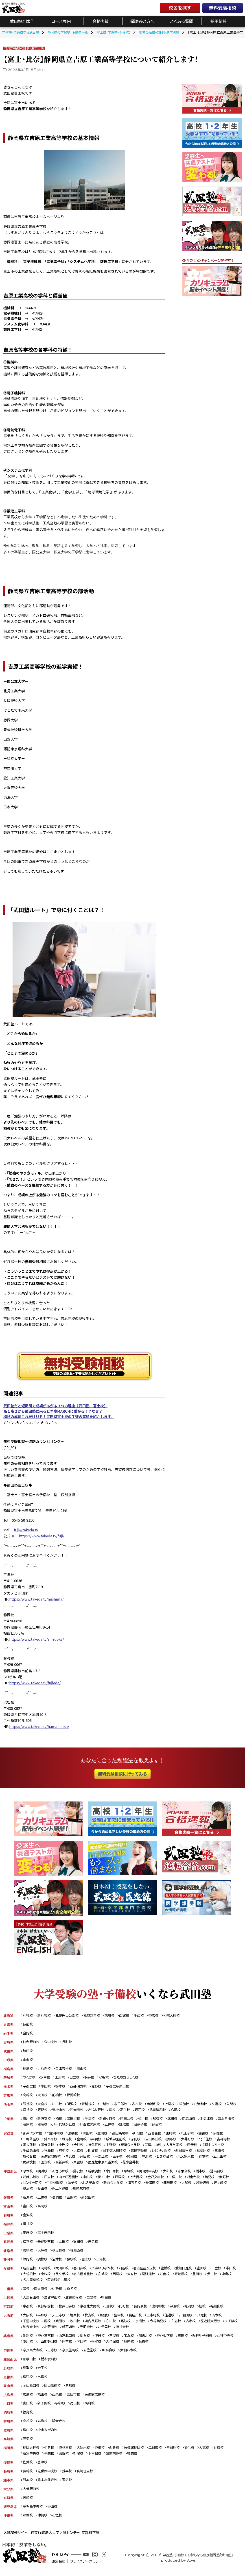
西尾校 (135, 2277)
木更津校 (211, 2120)
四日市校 (41, 2292)
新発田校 (89, 2200)
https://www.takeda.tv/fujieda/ (35, 1682)
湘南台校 (197, 2179)
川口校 (58, 2105)
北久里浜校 (92, 2185)
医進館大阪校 (215, 2325)
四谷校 (208, 2135)
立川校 (104, 2135)
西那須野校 (79, 2087)
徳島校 (28, 2417)
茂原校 (28, 2126)
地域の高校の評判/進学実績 (24, 48)
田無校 (196, 2146)
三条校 (73, 2200)
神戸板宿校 (168, 2340)
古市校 (195, 2325)
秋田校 (28, 2051)
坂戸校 (157, 2111)
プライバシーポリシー (90, 2570)
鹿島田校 (174, 2185)
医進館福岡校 (136, 2453)
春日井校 (81, 2271)
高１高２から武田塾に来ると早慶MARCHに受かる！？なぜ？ (52, 1411)
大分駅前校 (31, 2495)
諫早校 (68, 2477)
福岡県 (8, 2453)
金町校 (83, 2141)
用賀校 (95, 2152)
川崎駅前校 (82, 2191)
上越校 (43, 2200)
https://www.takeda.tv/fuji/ (41, 1536)
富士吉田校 (46, 2236)
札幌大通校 (175, 2015)
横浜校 (43, 2173)
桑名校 (73, 2292)
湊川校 (28, 2346)
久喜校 (221, 2105)
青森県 (8, 2024)
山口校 (28, 2408)
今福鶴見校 (161, 2325)
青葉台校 (188, 2173)
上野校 (113, 2146)
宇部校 (61, 2408)
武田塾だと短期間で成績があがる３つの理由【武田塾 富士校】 (55, 1405)
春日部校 (123, 2105)
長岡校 (58, 2200)
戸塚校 (122, 2179)
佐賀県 (8, 2468)
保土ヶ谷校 (61, 2191)
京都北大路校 (91, 2310)
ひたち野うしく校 (128, 2078)
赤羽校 (138, 2141)
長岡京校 (143, 2310)
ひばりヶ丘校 (164, 2152)
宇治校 (178, 2310)
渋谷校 (79, 2146)
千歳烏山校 (31, 2152)
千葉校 (91, 2120)
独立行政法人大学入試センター (55, 2539)
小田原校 (114, 2173)
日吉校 (50, 2179)
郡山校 (83, 2069)
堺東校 (76, 2319)
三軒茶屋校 (31, 2141)
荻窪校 (223, 2135)
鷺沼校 (28, 2191)
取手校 (90, 2078)
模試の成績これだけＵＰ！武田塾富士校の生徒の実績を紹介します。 (58, 1416)
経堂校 (208, 2158)
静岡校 (28, 2262)
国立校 (46, 2164)
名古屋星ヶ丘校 (147, 2271)
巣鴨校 (98, 2141)
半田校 (28, 2277)
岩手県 (8, 2033)
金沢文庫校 (159, 2179)
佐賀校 (28, 2468)
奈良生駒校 (71, 2355)
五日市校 (74, 2400)
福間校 (135, 2459)
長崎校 (28, 2477)
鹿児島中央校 (33, 2513)
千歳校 (142, 2015)
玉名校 (68, 2486)
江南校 (183, 2277)
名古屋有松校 (48, 2283)
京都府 (8, 2310)
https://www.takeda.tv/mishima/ (36, 1599)
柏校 (59, 2120)
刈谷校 (126, 2271)
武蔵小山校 (156, 2146)
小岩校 (65, 2146)
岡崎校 (46, 2271)
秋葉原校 (207, 2152)
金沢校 (28, 2218)
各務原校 (78, 2253)
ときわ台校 (168, 2158)
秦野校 (229, 2179)
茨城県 (8, 2078)
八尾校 (206, 2319)
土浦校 (61, 2078)
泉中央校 (51, 2042)
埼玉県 (8, 2105)
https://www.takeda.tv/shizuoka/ (36, 1639)
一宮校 (221, 2271)
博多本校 (66, 2453)
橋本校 (205, 2173)
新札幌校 (45, 2015)
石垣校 (58, 2522)
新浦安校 (45, 2120)
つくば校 (29, 2078)
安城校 (120, 2277)
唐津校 (43, 2468)
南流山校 (192, 2120)
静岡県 (8, 2262)
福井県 (8, 2227)
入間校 (28, 2111)
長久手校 (78, 2277)
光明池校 (106, 2331)
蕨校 (129, 2111)
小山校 (46, 2087)
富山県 (8, 2209)
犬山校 (231, 2277)
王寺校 (53, 2355)
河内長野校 (94, 2325)
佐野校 (98, 2087)
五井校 (112, 2126)
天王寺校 (59, 2319)
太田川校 (63, 2271)
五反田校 (225, 2158)
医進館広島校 (96, 2400)
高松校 (28, 2426)
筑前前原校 (116, 2459)
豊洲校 (150, 2158)
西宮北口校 (68, 2340)
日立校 (75, 2078)
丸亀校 (43, 2426)
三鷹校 (224, 2152)
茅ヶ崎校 (225, 2185)
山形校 (28, 2060)
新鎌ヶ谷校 (109, 2120)
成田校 (176, 2120)
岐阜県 (8, 2253)
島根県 (8, 2382)
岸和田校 (190, 2319)
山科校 (112, 2310)
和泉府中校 (49, 2331)
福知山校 (221, 2310)
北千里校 (124, 2331)
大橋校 (208, 2453)
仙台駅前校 (31, 2042)
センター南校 (32, 2185)
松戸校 (146, 2120)
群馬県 (8, 2096)
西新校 (116, 2453)
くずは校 (29, 2331)
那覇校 (28, 2522)
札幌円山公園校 (68, 2015)
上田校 (65, 2245)
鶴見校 (214, 2179)
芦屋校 (116, 2340)
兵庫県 (8, 2340)
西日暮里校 (187, 2152)
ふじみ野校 (113, 2111)
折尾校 (79, 2459)
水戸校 (46, 2078)
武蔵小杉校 (31, 2179)
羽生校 (143, 2111)
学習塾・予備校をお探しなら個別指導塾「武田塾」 (199, 2563)
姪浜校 (193, 2453)
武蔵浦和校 (175, 2111)
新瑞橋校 (200, 2277)
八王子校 (191, 2135)
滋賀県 (8, 2301)
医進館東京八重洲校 (105, 2164)
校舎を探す (180, 8)
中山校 (89, 2179)
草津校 (93, 2301)
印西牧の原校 (91, 2126)
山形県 (8, 2060)
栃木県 (8, 2087)
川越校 (106, 2105)
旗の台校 (30, 2158)
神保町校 (96, 2146)
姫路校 (28, 2340)
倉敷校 (71, 2391)
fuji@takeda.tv (26, 1529)
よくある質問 (181, 21)
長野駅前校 (46, 2245)
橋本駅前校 (49, 2364)
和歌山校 (30, 2364)
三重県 (8, 2292)
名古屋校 (30, 2271)
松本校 (28, 2245)
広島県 (8, 2399)
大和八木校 (131, 2355)
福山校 (43, 2400)
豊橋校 (169, 2271)
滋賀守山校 (53, 2301)
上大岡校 (139, 2179)
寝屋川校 (138, 2319)
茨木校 (221, 2319)
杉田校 (43, 2191)
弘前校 (28, 2024)
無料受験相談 (222, 8)
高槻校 (106, 2319)
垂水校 (98, 2346)
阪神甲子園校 (206, 2340)
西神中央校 (230, 2340)
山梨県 (8, 2236)
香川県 (8, 2426)
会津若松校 (64, 2069)
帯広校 (156, 2015)
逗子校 (74, 2185)
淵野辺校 (207, 2185)
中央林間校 (55, 2185)
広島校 (28, 2400)
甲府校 (28, 2236)
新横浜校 (96, 2173)
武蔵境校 (30, 2164)
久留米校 (85, 2453)
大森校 (79, 2152)
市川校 (28, 2120)
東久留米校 (189, 2158)
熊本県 (8, 2486)
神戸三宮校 (46, 2340)
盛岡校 (28, 2033)
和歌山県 (10, 2364)
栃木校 (61, 2087)
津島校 (28, 2283)
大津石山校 (31, 2301)
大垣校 (43, 2253)
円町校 (127, 2310)
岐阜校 (28, 2253)
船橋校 (161, 2120)
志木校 (139, 2105)
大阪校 (28, 2319)
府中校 (65, 2152)
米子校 (43, 2373)
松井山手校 (68, 2310)
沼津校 (58, 2262)
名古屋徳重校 (100, 2277)
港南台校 (221, 2173)
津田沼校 (74, 2120)
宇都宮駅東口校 (120, 2087)
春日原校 (177, 2453)
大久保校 (115, 2346)
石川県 (8, 2218)
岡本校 (68, 2346)
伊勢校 (58, 2292)
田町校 (174, 2135)
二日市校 (158, 2453)
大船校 (190, 2185)
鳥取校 (28, 2373)
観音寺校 (59, 2426)
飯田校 (79, 2245)
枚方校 (91, 2319)
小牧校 (61, 2277)
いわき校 (44, 2069)
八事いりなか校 (104, 2271)
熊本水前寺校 (48, 2486)
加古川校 (148, 2340)
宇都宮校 (30, 2087)
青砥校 (71, 2158)
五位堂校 (91, 2355)
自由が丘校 (156, 2141)
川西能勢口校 (48, 2346)
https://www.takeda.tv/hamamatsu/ (39, 1726)
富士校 (88, 2262)
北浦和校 (204, 2105)
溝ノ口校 (105, 2179)
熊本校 (28, 2486)
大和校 (171, 2173)
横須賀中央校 (151, 2173)
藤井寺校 (143, 2331)
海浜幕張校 (231, 2120)
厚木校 (28, 2173)
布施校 (180, 2325)
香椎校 (101, 2453)
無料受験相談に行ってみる (122, 1774)
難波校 (128, 2325)
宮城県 (8, 2042)
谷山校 (53, 2513)
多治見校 (59, 2253)
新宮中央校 (31, 2459)
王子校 (120, 2158)
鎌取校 (127, 2126)
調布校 (175, 2141)
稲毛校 (43, 2126)
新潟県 (8, 2200)
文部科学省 (90, 2539)
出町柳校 (161, 2310)
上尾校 (173, 2105)
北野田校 (69, 2331)
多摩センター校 (217, 2146)
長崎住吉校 (86, 2477)
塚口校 (83, 2346)
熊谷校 (28, 2105)
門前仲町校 (56, 2135)
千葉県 (8, 2120)
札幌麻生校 (93, 2015)
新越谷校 (89, 2105)
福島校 (28, 2069)
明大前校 (30, 2146)
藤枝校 (73, 2262)
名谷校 (146, 2346)
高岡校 (43, 2209)
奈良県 (8, 2355)
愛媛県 (8, 2435)
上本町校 (156, 2319)
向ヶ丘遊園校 (70, 2179)
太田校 (43, 2096)
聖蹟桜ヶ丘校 (133, 2146)
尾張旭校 (166, 2277)
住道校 (173, 2319)
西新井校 (63, 2164)
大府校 (150, 2277)
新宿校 (141, 2135)
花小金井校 (133, 2164)
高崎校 (28, 2096)
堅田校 (108, 2301)
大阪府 (8, 2319)
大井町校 (192, 2141)
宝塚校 (131, 2340)
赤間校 (50, 2459)
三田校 (187, 2340)
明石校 (86, 2340)
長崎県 (8, 2477)
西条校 (58, 2400)
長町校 (68, 2042)
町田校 (89, 2135)
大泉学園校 (177, 2146)
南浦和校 (156, 2105)
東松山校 (74, 2111)
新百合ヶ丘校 (115, 2185)
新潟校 (28, 2200)
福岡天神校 (31, 2453)
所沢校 (73, 2105)
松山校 (28, 2435)
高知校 (28, 2444)
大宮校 (43, 2105)
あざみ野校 (61, 2173)
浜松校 (43, 2262)
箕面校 (61, 2325)
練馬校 (68, 2141)
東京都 (8, 2135)
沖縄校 (43, 2522)
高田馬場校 (122, 2135)
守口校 (113, 2325)
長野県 (8, 2244)
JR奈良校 (110, 2355)
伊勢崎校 (74, 2096)
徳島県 (8, 2417)
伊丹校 (101, 2340)
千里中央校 (31, 2325)
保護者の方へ (142, 21)
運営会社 (62, 2570)
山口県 (8, 2408)
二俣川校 (179, 2179)
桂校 (206, 2310)
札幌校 (28, 2015)
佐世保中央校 (48, 2477)
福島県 (8, 2069)
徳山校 (76, 2408)
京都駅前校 (46, 2310)
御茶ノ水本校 (33, 2135)
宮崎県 (8, 2504)
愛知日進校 (187, 2271)
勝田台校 (129, 2120)
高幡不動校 (141, 2152)
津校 (26, 2292)
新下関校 (45, 2408)
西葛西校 (158, 2135)
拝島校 (50, 2152)
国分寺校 (48, 2146)
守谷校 (106, 2078)
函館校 (127, 2015)
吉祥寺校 (228, 2141)
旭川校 (112, 2015)
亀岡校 (193, 2310)
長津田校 (155, 2185)
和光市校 (93, 2111)
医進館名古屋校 (75, 2283)
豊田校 (206, 2271)
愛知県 (8, 2271)
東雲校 (79, 2164)
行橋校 (223, 2453)
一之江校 (103, 2158)
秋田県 (8, 2051)
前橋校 (58, 2096)
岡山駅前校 (53, 2391)
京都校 (28, 2310)
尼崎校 (131, 2346)
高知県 (8, 2444)
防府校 (91, 2408)
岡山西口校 (31, 2391)
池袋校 (74, 2135)
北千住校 (210, 2141)
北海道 (8, 2015)
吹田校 (76, 2325)
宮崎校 (28, 2504)
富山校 (28, 2209)
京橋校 (143, 2325)
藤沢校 (79, 2173)
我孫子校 (143, 2126)
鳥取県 (8, 2373)
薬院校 (65, 2459)
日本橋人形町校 (116, 2152)
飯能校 (58, 2111)
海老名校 (137, 2185)
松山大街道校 (48, 2435)
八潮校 (194, 2111)
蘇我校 (160, 2126)
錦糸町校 (51, 2141)
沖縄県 (8, 2522)
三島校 (103, 2262)
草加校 (188, 2105)
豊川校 (216, 2277)
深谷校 (43, 2111)
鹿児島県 (10, 2513)
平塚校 (131, 2173)
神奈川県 (10, 2173)
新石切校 (87, 2331)
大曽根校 (45, 2277)
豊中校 (121, 2319)
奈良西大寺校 (33, 2355)
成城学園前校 (118, 2141)
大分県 (8, 2495)
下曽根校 (96, 2459)
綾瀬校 (135, 2158)
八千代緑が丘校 (65, 2126)
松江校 (28, 2382)
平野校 (43, 2319)
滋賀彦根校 (74, 2301)
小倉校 (50, 2453)
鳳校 (48, 2325)
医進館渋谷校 (51, 2158)
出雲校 (43, 2382)
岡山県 (8, 2391)
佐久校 (95, 2245)
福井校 (28, 2227)
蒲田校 (86, 2158)
